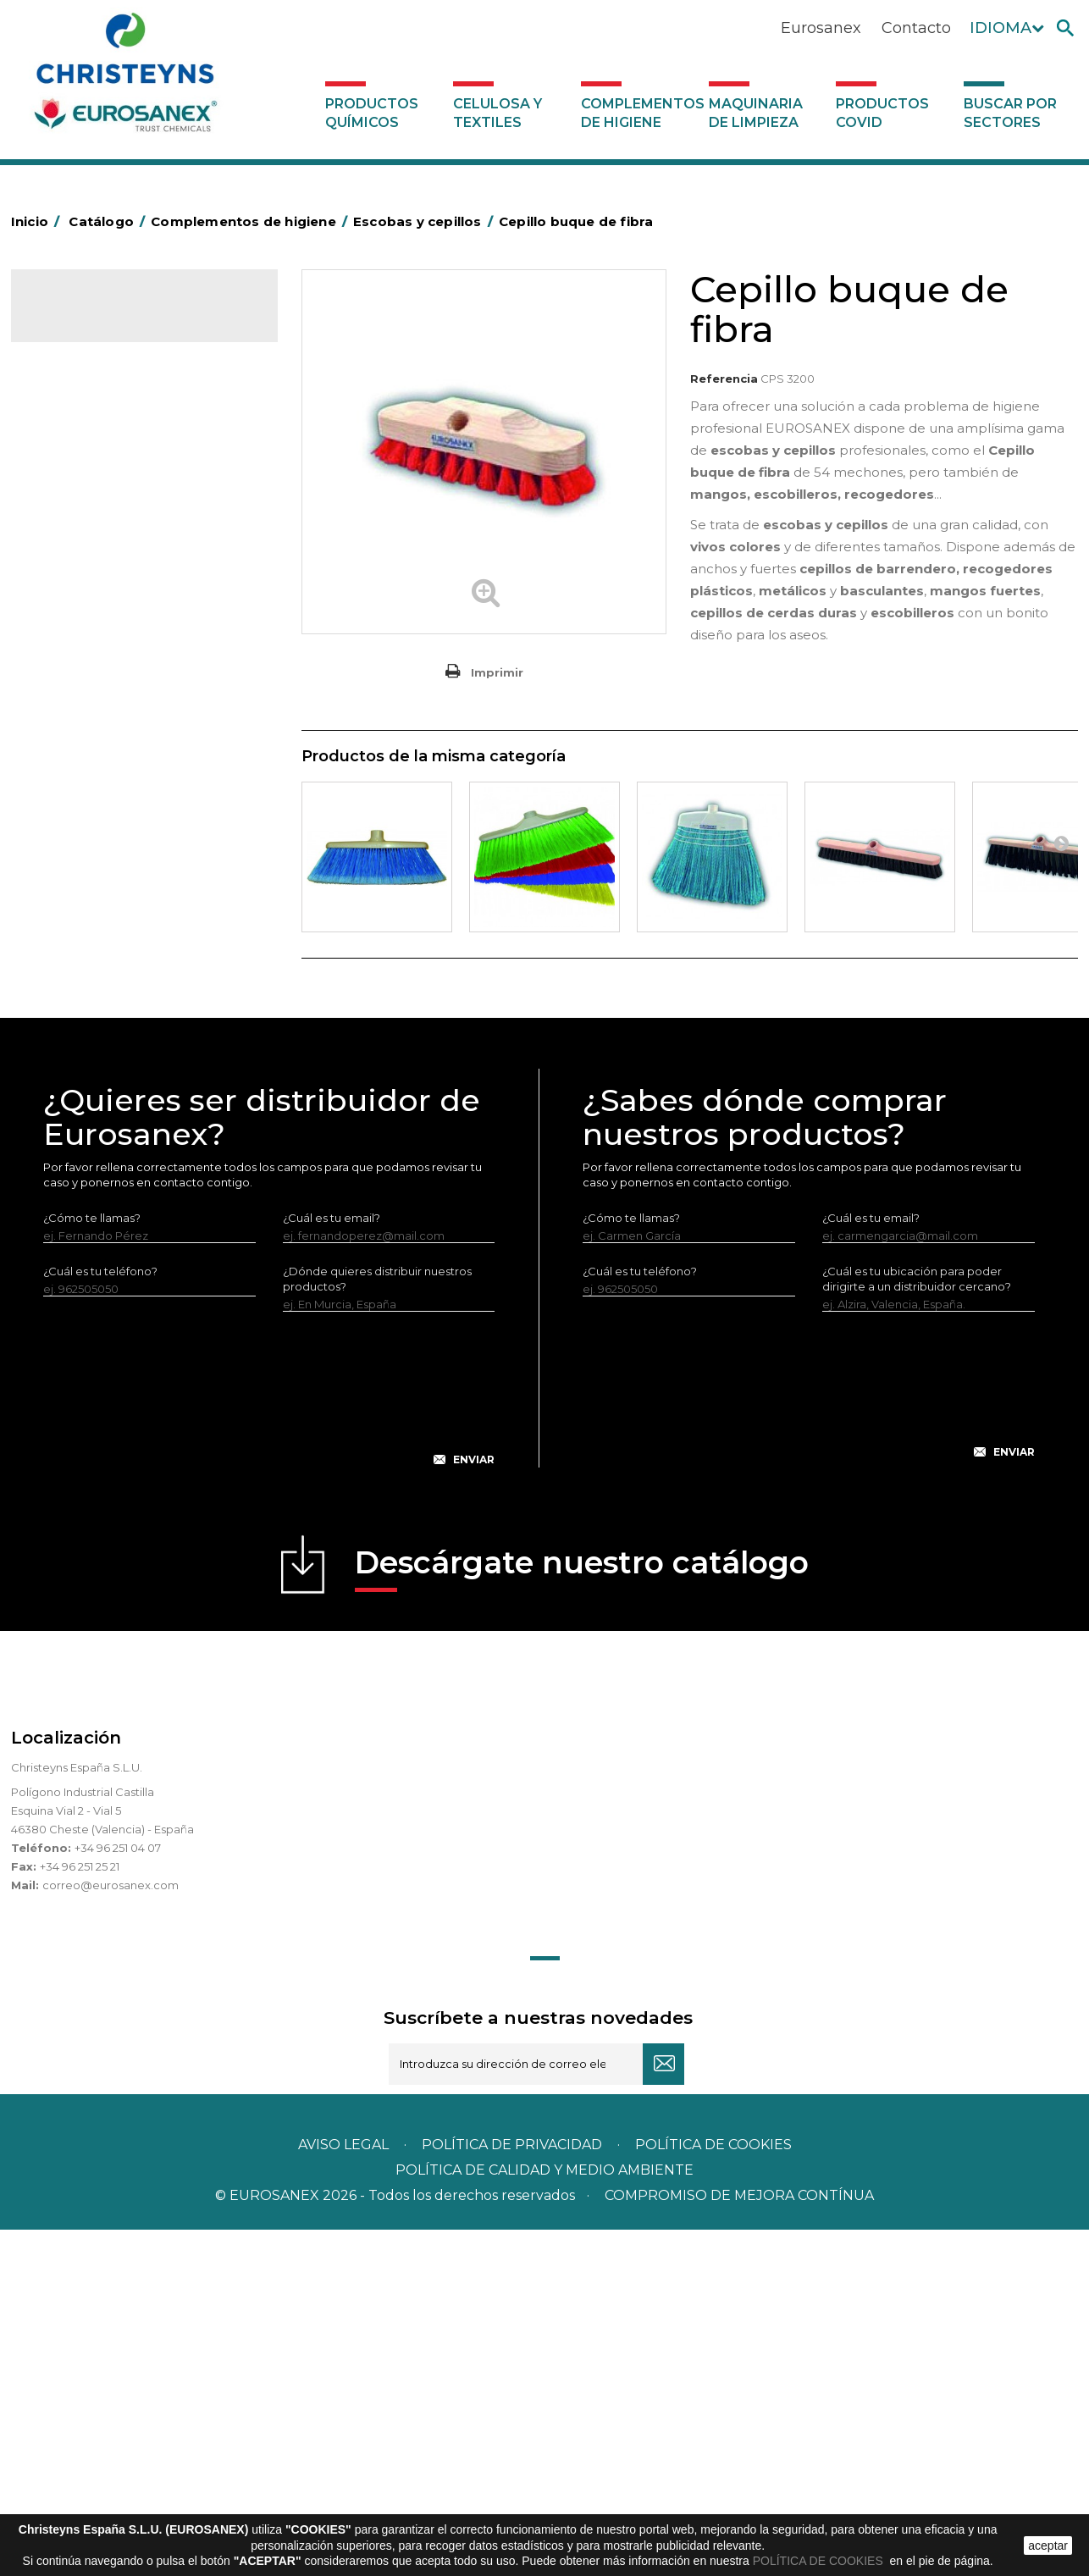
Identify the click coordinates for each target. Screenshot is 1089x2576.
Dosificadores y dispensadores (128, 1035)
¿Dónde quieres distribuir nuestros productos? (377, 1625)
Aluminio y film (83, 483)
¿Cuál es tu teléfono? (100, 1617)
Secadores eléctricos (102, 956)
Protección (74, 903)
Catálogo (90, 318)
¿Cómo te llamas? (92, 1564)
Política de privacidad (512, 2491)
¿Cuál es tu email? (331, 1564)
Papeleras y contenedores (116, 641)
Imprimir (497, 672)
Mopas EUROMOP (94, 851)
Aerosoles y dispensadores (117, 457)
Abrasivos (69, 431)
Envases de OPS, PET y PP (114, 693)
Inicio (38, 221)
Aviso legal (343, 2491)
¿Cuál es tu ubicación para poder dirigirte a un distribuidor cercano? (916, 1625)
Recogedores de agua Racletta (130, 930)
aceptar (1048, 2545)
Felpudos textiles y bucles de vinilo (138, 772)
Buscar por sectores (1010, 113)
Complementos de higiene (640, 113)
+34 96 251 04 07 (118, 2194)
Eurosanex (821, 28)
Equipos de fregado (98, 667)
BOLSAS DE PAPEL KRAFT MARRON (141, 562)
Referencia (724, 378)
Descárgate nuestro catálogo (582, 1914)
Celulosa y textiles (497, 113)
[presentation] (269, 1749)
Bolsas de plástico (93, 536)
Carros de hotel (86, 588)
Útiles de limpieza (92, 982)
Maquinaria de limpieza (756, 113)
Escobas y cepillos (93, 720)
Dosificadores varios (99, 1061)
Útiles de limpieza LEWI (107, 1008)
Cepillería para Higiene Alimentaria (138, 746)
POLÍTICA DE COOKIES (820, 2561)
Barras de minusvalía (99, 510)
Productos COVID (882, 113)
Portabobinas (80, 877)
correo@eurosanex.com (110, 2231)
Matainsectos (80, 825)
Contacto (916, 28)
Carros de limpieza (95, 615)
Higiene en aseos (91, 798)
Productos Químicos (371, 113)
